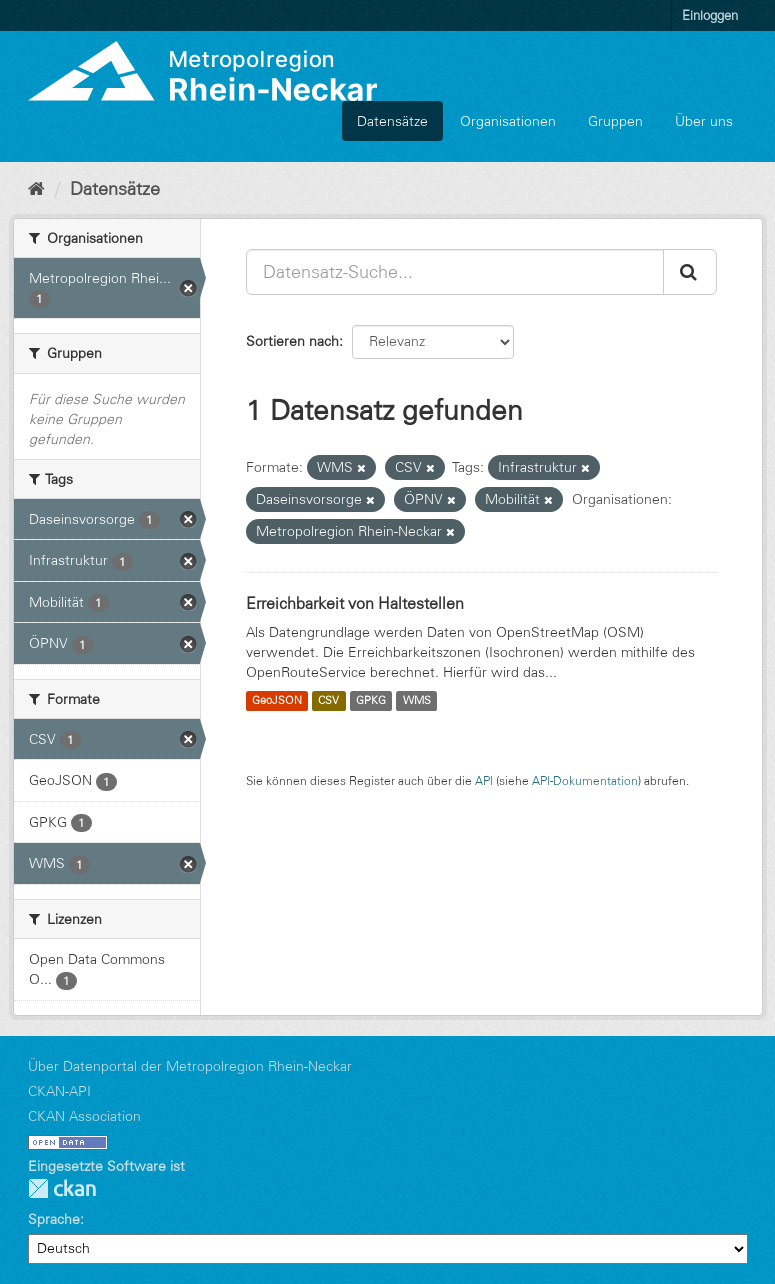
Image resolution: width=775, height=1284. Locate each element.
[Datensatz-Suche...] (455, 272)
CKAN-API (59, 1091)
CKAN (62, 1188)
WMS (417, 701)
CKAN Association (84, 1116)
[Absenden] (690, 272)
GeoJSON (277, 701)
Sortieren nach (292, 341)
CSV (328, 701)
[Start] (36, 189)
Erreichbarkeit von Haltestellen (355, 603)
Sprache (54, 1219)
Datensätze (392, 121)
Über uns (704, 121)
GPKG (371, 701)
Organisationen (508, 121)
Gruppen (615, 121)
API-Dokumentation (585, 780)
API (484, 780)
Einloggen (710, 15)
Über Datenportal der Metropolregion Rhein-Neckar (190, 1066)
